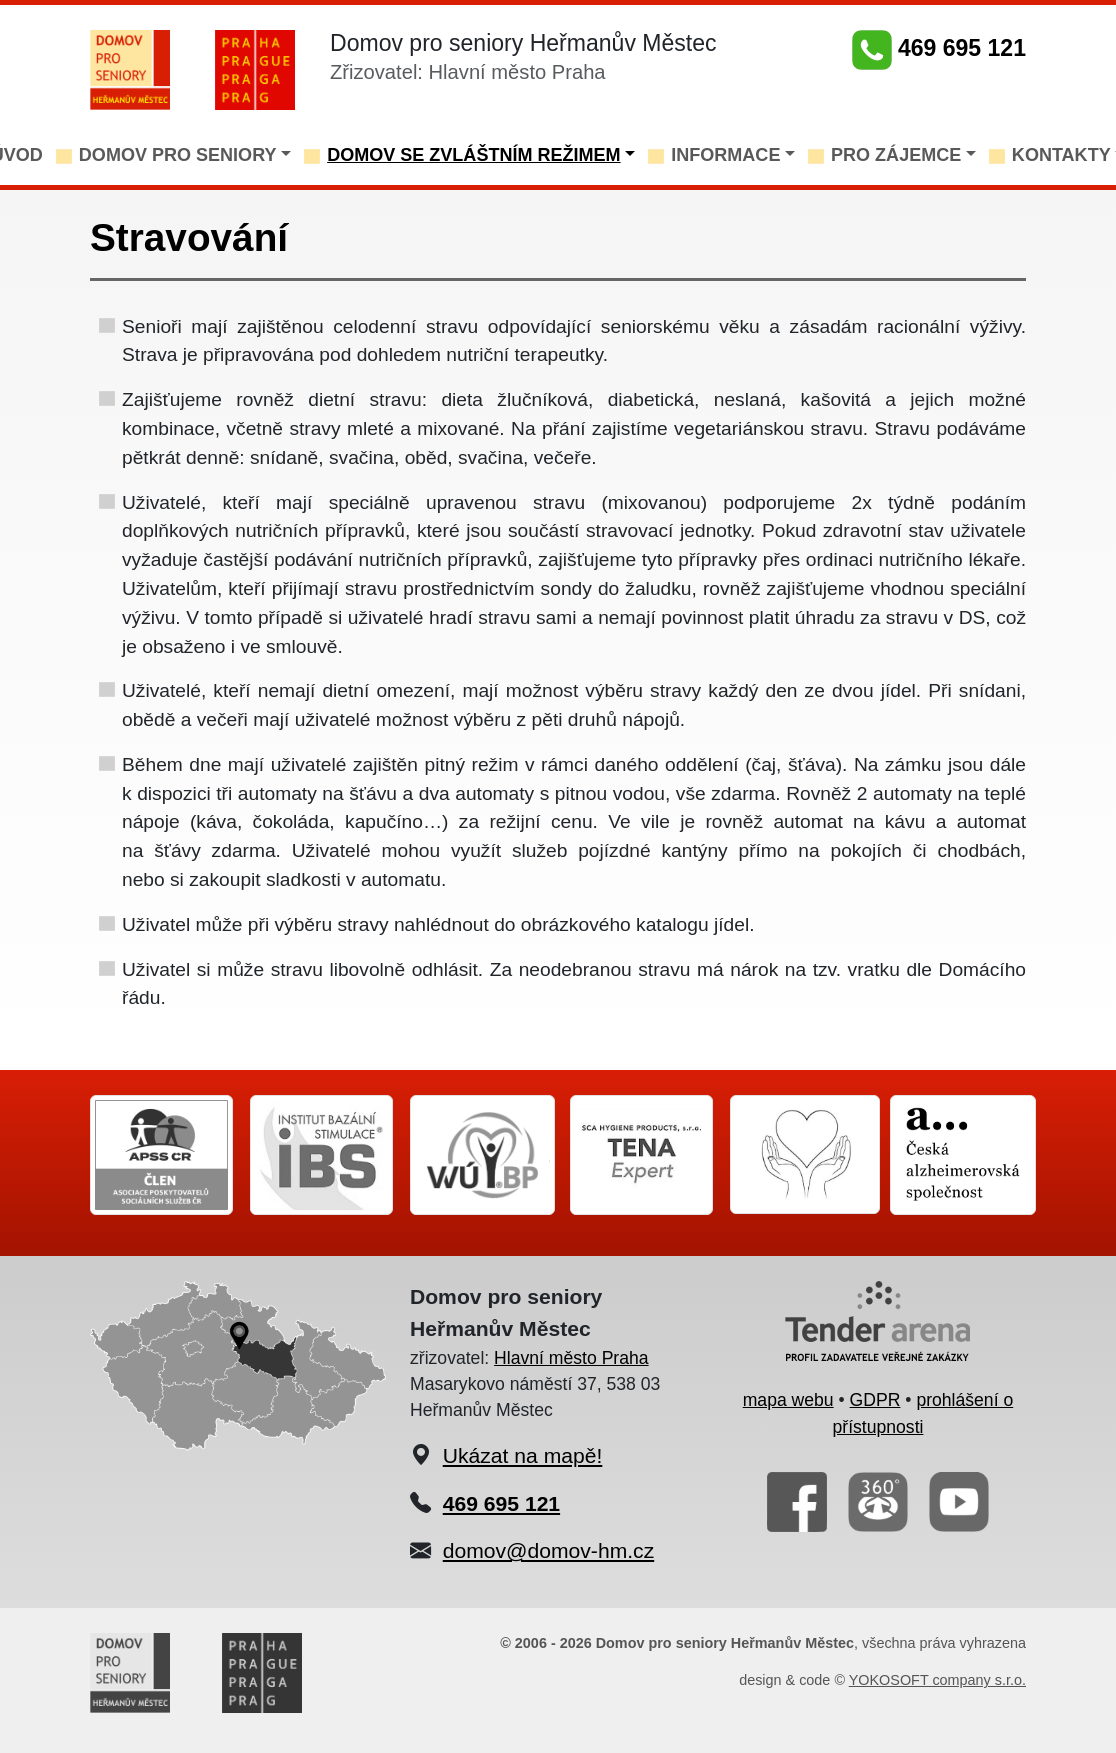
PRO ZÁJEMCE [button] (896, 155)
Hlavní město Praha (571, 1358)
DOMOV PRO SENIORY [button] (178, 155)
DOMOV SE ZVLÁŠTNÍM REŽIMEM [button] (474, 155)
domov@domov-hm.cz (548, 1550)
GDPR (875, 1400)
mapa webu (788, 1400)
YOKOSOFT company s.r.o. (937, 1680)
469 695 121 (939, 48)
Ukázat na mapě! (523, 1455)
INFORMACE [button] (725, 155)
